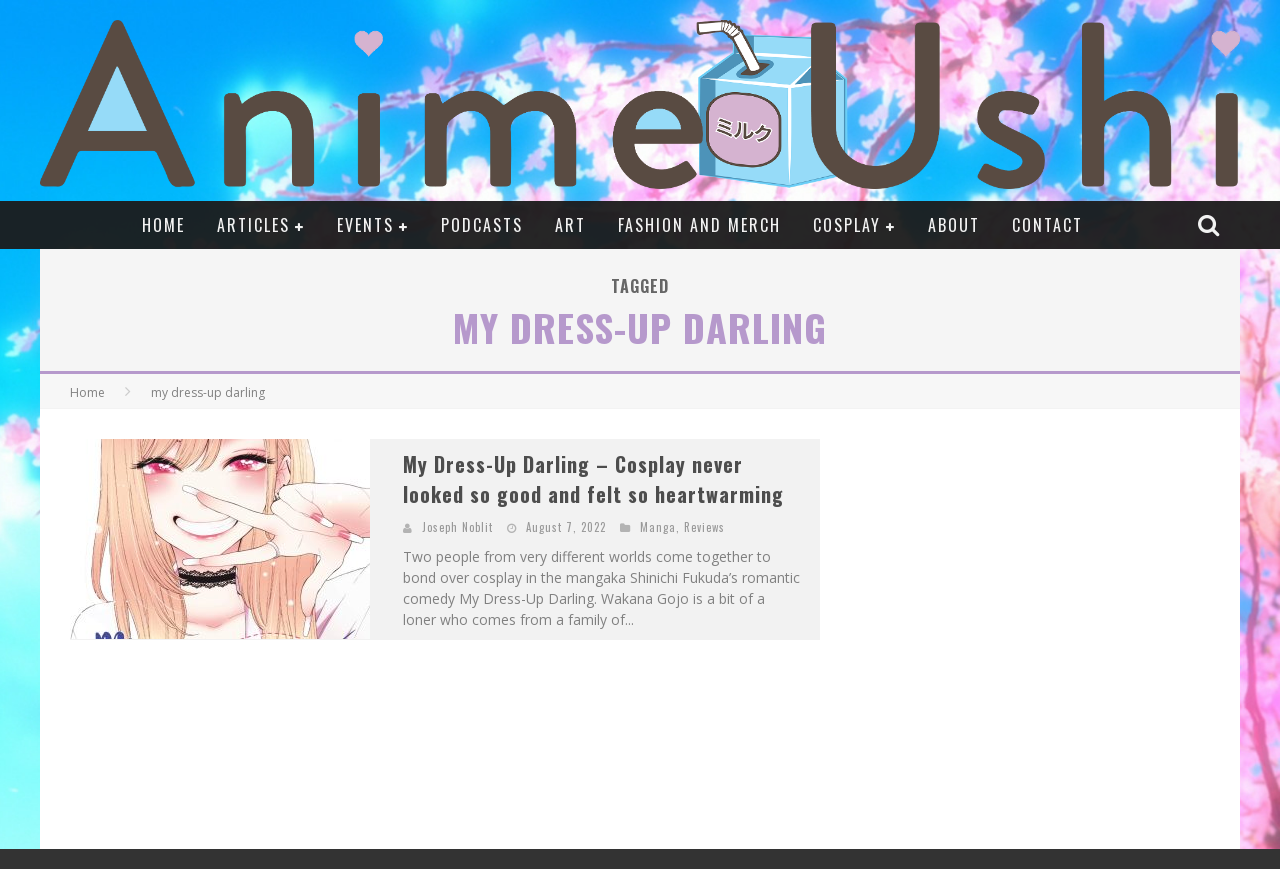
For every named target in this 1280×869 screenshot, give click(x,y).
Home (163, 225)
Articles (253, 225)
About (954, 225)
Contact (1047, 225)
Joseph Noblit (457, 527)
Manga (658, 527)
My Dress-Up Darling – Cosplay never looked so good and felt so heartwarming (593, 479)
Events (365, 225)
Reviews (704, 527)
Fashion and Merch (699, 225)
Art (570, 225)
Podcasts (482, 225)
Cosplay (847, 225)
